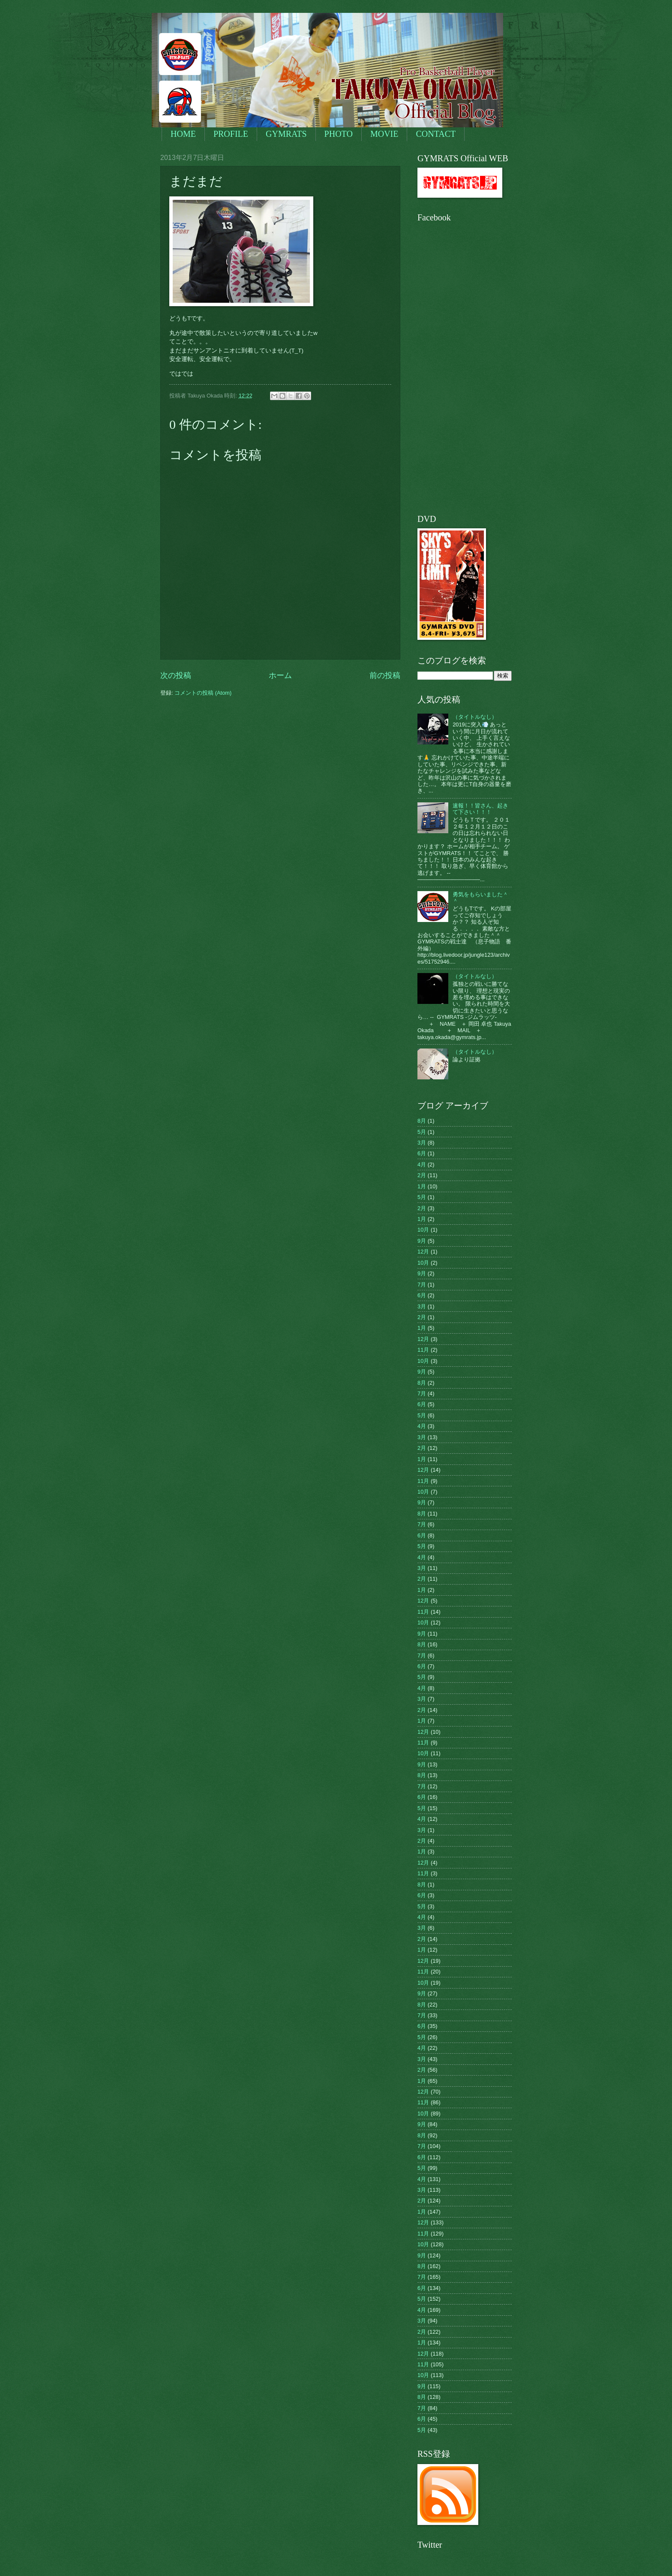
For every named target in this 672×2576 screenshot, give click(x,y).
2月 (421, 1175)
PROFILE (230, 134)
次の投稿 (175, 675)
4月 (421, 1164)
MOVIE (384, 134)
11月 (423, 1350)
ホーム (280, 675)
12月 (423, 1251)
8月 (421, 1121)
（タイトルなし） (475, 717)
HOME (183, 134)
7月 (421, 1284)
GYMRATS (286, 134)
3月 (421, 1142)
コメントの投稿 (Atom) (202, 693)
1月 (421, 1186)
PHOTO (338, 134)
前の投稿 (384, 675)
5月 (421, 1132)
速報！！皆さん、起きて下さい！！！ (480, 808)
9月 (421, 1241)
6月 (421, 1153)
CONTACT (436, 134)
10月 (423, 1229)
